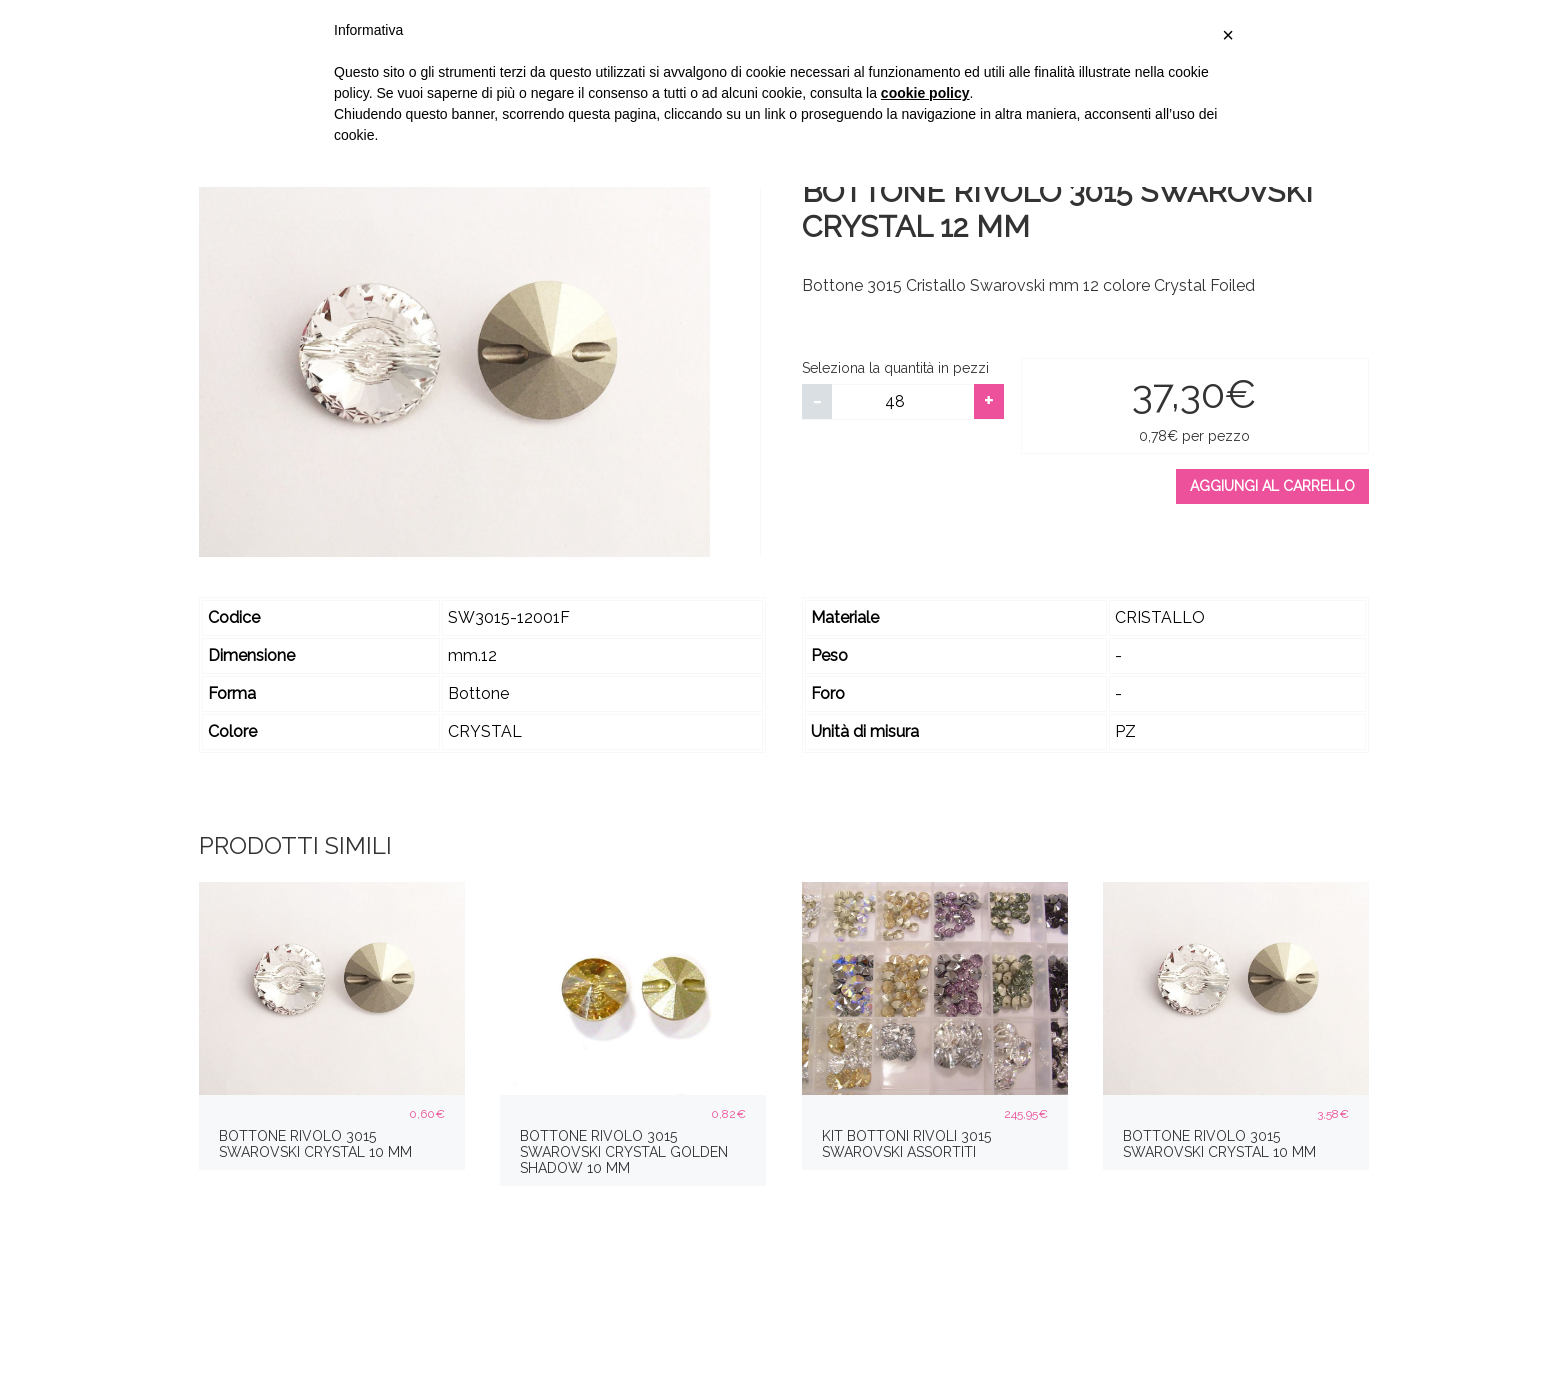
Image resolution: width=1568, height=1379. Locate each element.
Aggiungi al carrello (1272, 486)
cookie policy (925, 93)
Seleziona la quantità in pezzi (895, 368)
